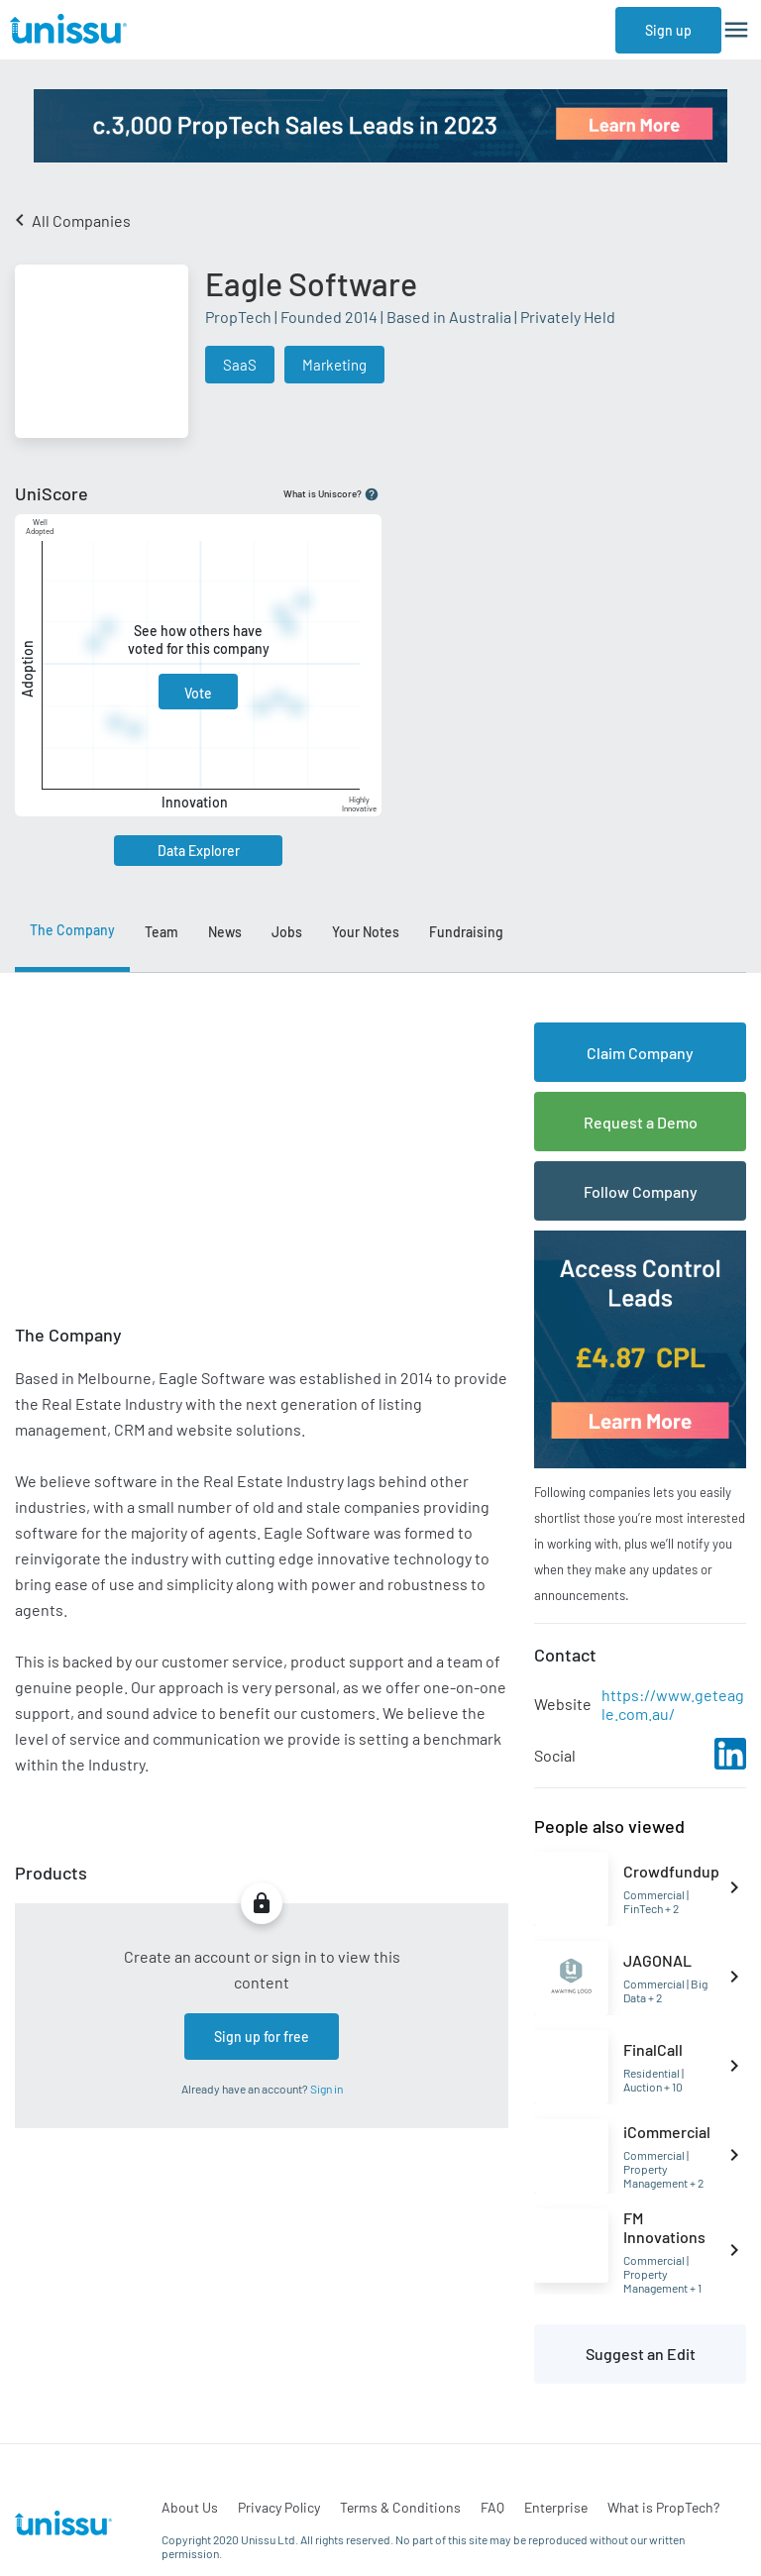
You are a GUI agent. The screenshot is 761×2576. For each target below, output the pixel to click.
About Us (190, 2507)
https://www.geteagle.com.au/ (672, 1704)
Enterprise (556, 2507)
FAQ (492, 2507)
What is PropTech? (663, 2507)
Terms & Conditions (400, 2507)
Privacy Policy (279, 2507)
